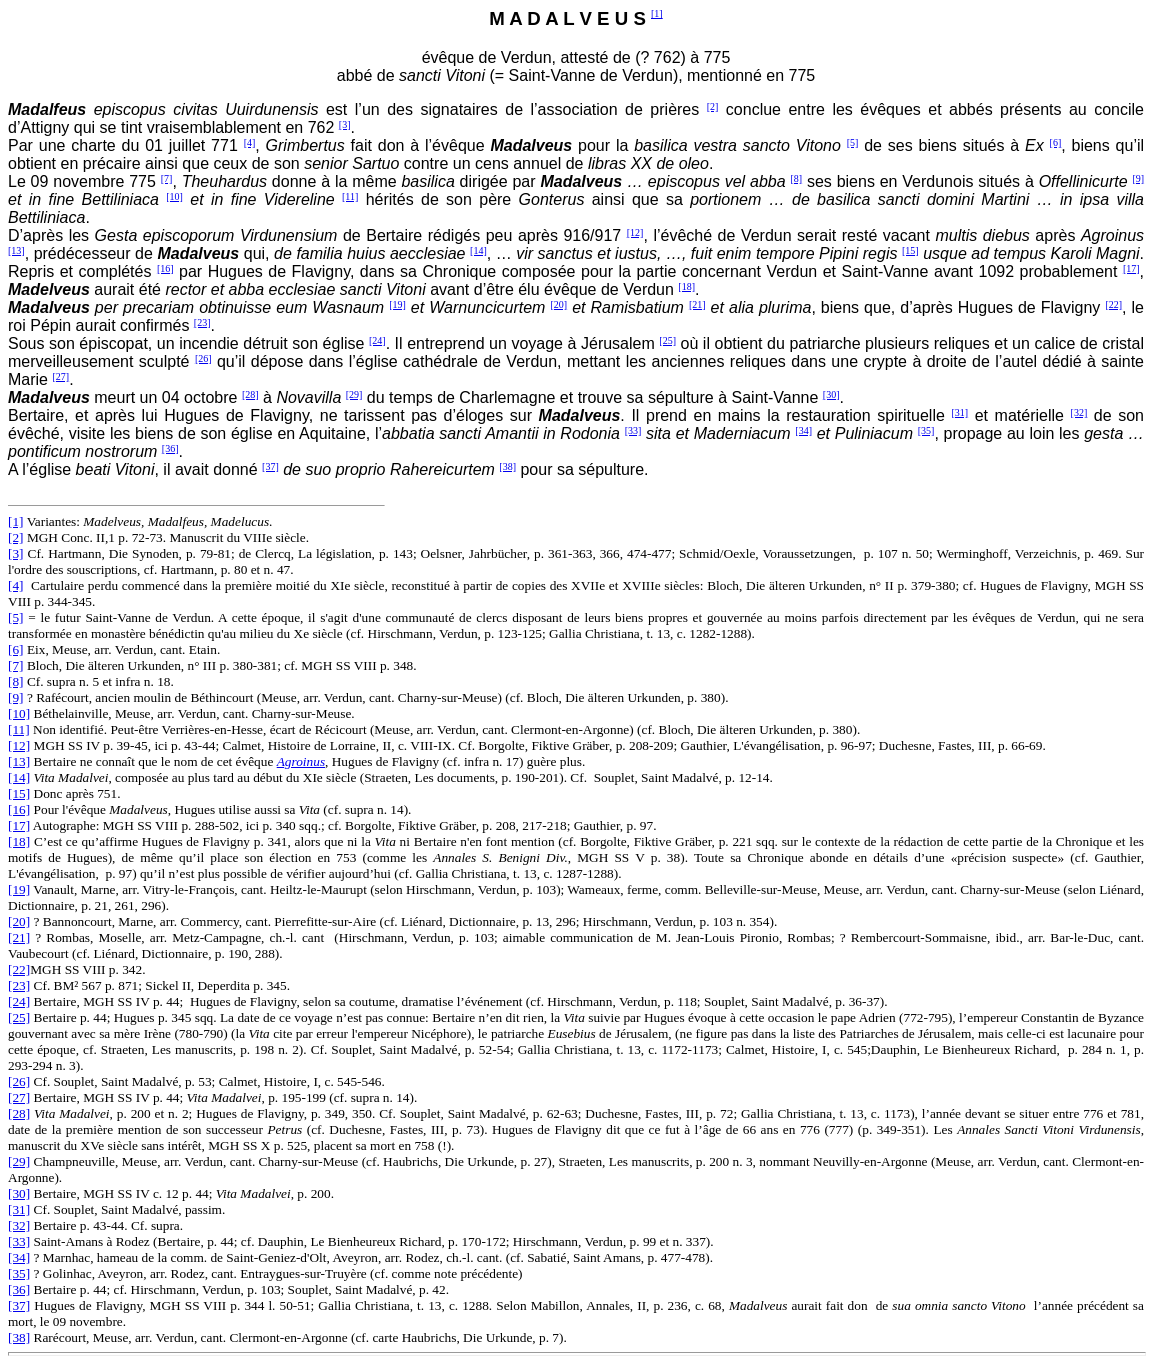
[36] (170, 448)
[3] (345, 124)
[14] (478, 250)
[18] (686, 286)
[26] (203, 358)
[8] (796, 178)
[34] (803, 430)
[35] (926, 430)
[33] (633, 430)
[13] (16, 250)
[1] (657, 13)
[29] (354, 394)
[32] (1079, 412)
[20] (558, 304)
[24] (377, 340)
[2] (713, 106)
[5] (853, 142)
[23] (202, 322)
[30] (831, 394)
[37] (270, 466)
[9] (1138, 178)
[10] (174, 196)
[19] (397, 304)
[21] (697, 304)
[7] (167, 178)
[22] (1113, 304)
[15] (910, 250)
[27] (60, 376)
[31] (959, 412)
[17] (1131, 268)
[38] (507, 466)
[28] (250, 394)
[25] (667, 340)
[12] (635, 232)
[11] (350, 196)
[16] (165, 268)
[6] (1056, 142)
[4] (250, 142)
